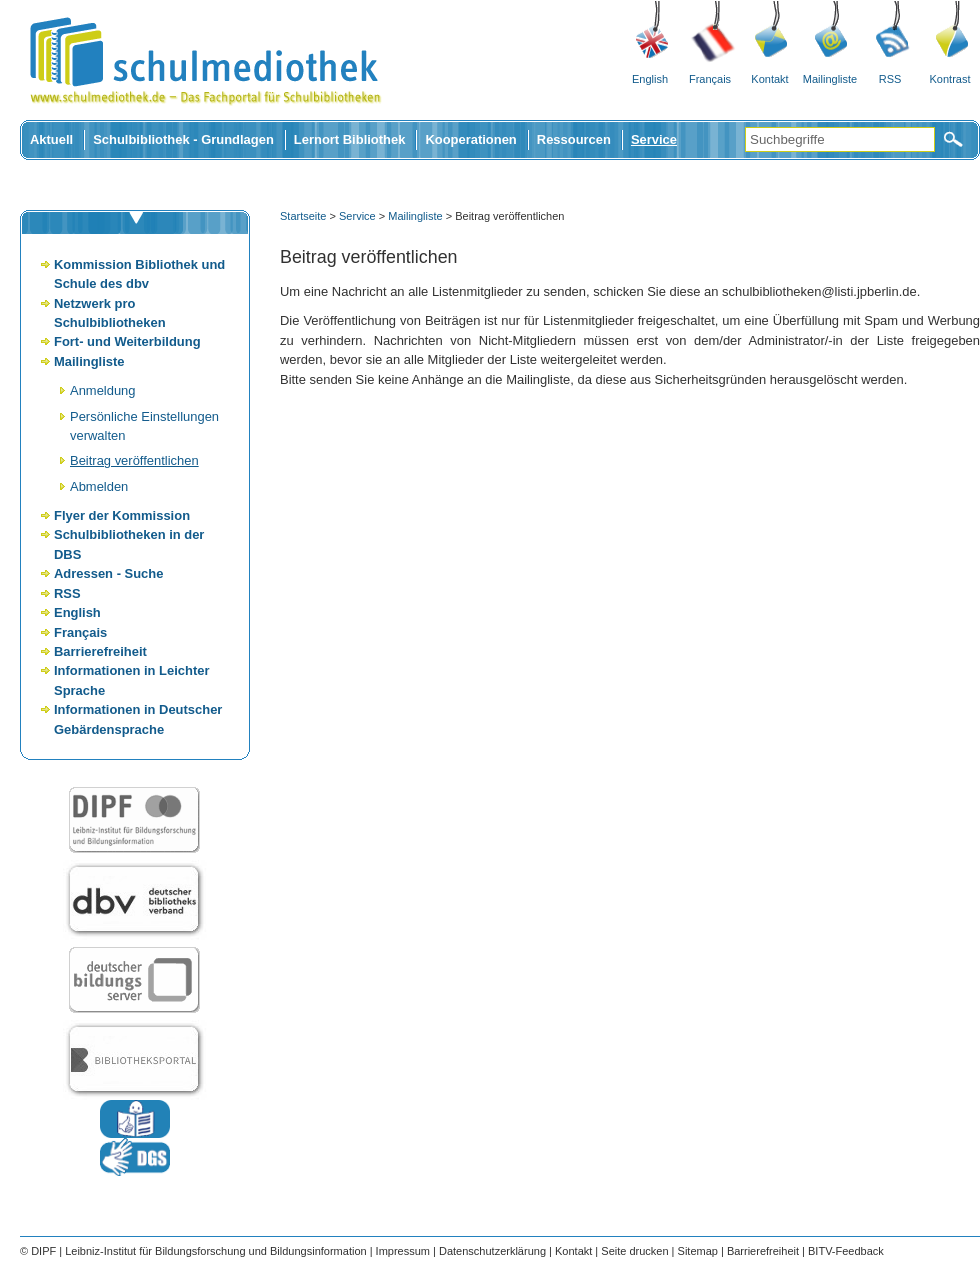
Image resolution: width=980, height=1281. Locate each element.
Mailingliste (830, 79)
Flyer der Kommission (122, 515)
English (650, 79)
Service (654, 139)
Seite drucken (634, 1251)
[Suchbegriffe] (840, 139)
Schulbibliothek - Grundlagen (183, 139)
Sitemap (698, 1251)
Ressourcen (574, 139)
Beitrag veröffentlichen (134, 460)
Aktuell (51, 139)
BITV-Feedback (846, 1251)
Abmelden (99, 486)
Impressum (403, 1251)
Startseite (303, 216)
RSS (890, 79)
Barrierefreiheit (100, 651)
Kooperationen (470, 139)
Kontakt (769, 79)
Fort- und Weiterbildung (127, 341)
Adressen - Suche (108, 573)
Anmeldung (103, 390)
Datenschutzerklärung (492, 1251)
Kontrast (950, 79)
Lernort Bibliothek (350, 139)
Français (710, 79)
